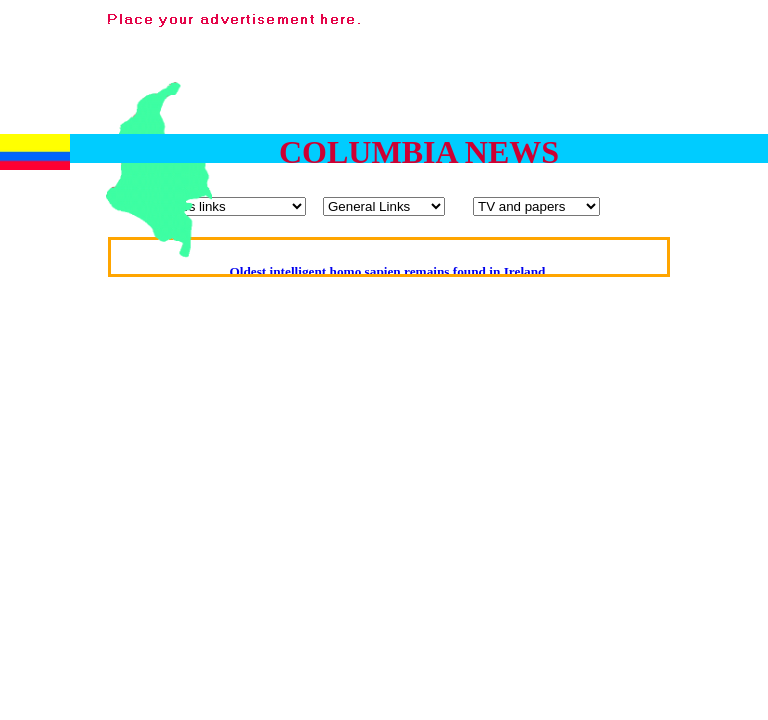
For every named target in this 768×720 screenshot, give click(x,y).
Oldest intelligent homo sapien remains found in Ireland (387, 271)
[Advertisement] (705, 118)
